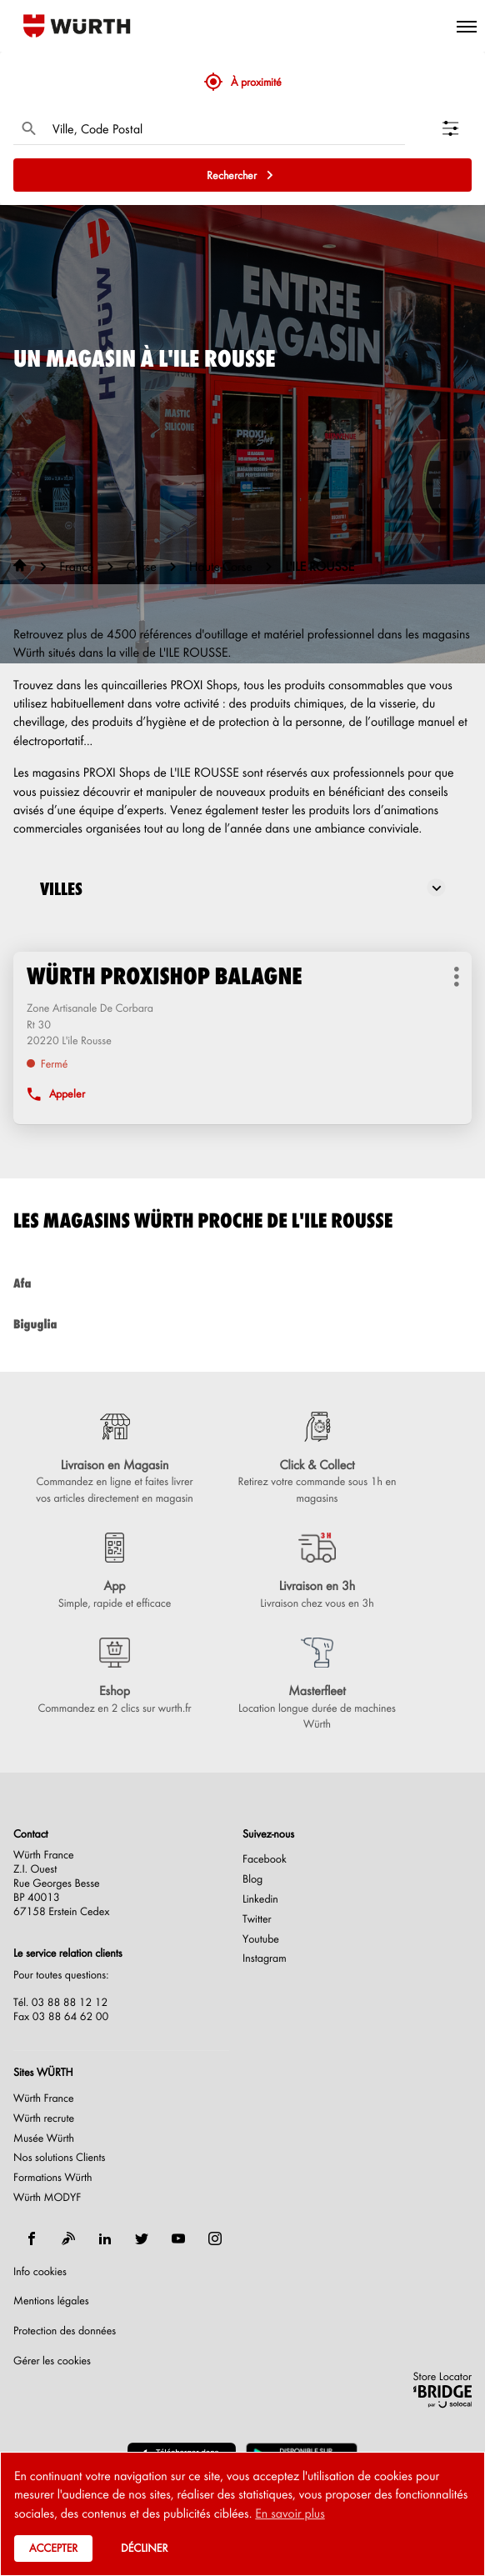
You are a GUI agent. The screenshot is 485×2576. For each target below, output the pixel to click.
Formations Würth (52, 2178)
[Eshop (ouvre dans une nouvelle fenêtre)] (114, 1677)
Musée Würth (43, 2138)
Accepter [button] (53, 2548)
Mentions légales (51, 2300)
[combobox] (224, 128)
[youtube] (178, 2238)
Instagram (264, 1958)
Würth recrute (43, 2118)
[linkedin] (105, 2238)
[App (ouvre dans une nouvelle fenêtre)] (114, 1572)
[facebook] (31, 2238)
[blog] (68, 2238)
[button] (467, 26)
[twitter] (141, 2238)
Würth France (43, 2098)
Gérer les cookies (52, 2360)
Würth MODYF (47, 2198)
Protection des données (64, 2330)
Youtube (260, 1939)
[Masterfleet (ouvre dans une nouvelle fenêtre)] (317, 1685)
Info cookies (40, 2271)
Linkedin (260, 1899)
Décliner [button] (144, 2548)
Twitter (257, 1919)
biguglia (242, 1324)
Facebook (264, 1859)
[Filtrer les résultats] (457, 128)
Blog (252, 1879)
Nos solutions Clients (59, 2158)
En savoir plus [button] (289, 2512)
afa (242, 1283)
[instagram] (215, 2238)
